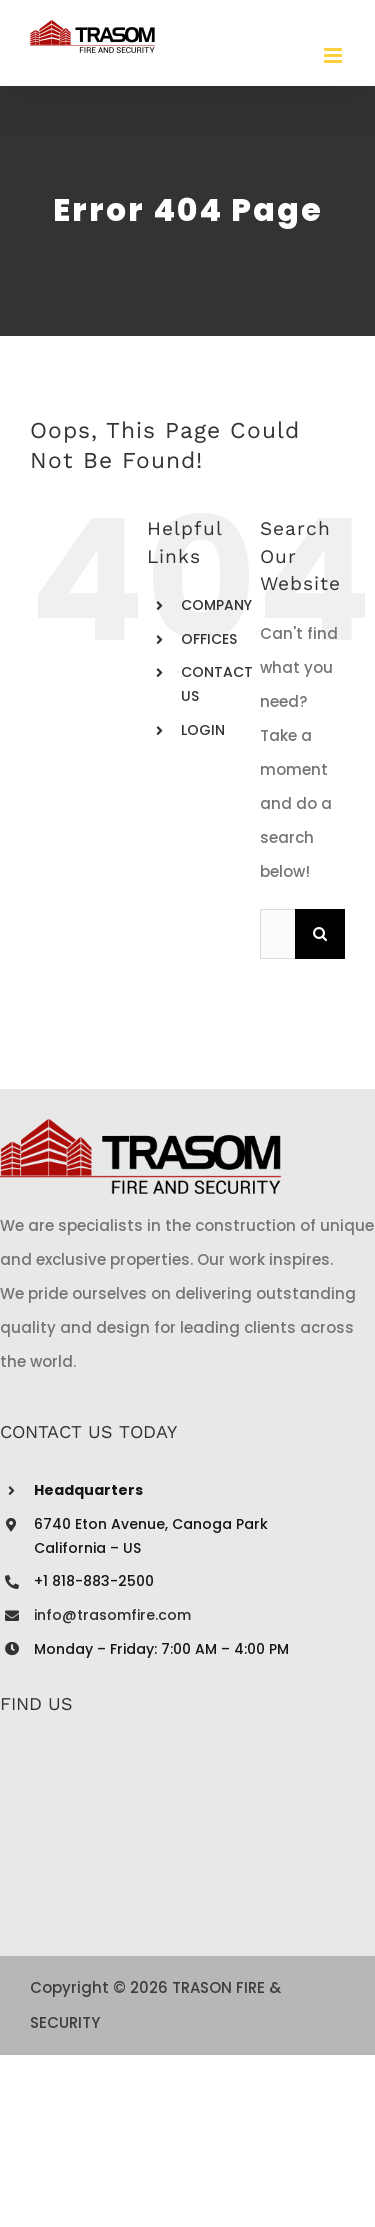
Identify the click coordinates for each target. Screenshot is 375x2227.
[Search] (320, 934)
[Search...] (277, 934)
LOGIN (203, 730)
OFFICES (209, 639)
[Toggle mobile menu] (334, 55)
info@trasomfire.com (112, 1615)
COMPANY (216, 605)
